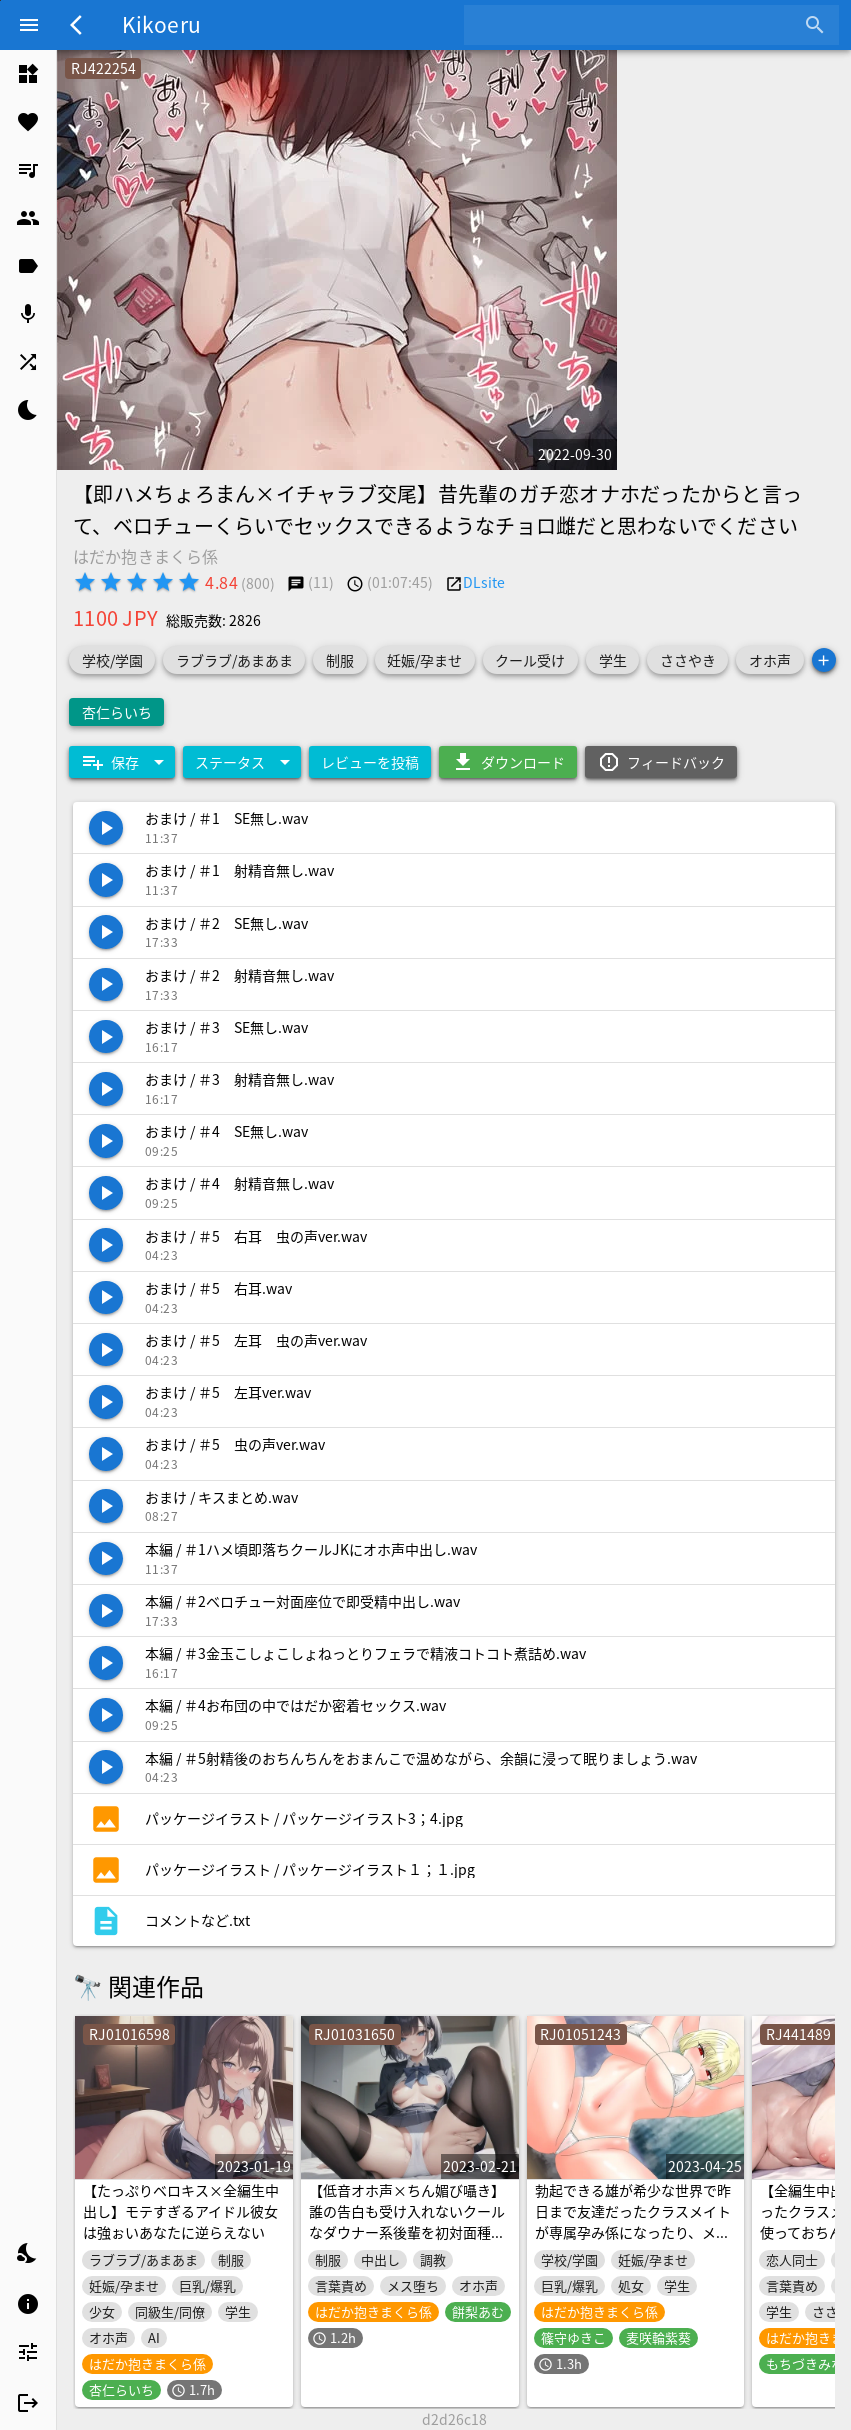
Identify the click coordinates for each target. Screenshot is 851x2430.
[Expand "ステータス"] (242, 762)
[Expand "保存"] (122, 762)
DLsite (484, 582)
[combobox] (636, 25)
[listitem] (28, 74)
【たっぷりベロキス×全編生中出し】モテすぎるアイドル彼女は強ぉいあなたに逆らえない (181, 2211)
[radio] (85, 582)
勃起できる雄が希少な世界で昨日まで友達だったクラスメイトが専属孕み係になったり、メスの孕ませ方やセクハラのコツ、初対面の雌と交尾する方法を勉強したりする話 (633, 2242)
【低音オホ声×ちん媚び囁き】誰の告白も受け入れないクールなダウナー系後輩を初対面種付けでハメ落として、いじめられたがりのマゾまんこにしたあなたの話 (407, 2242)
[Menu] (29, 25)
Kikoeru (161, 24)
